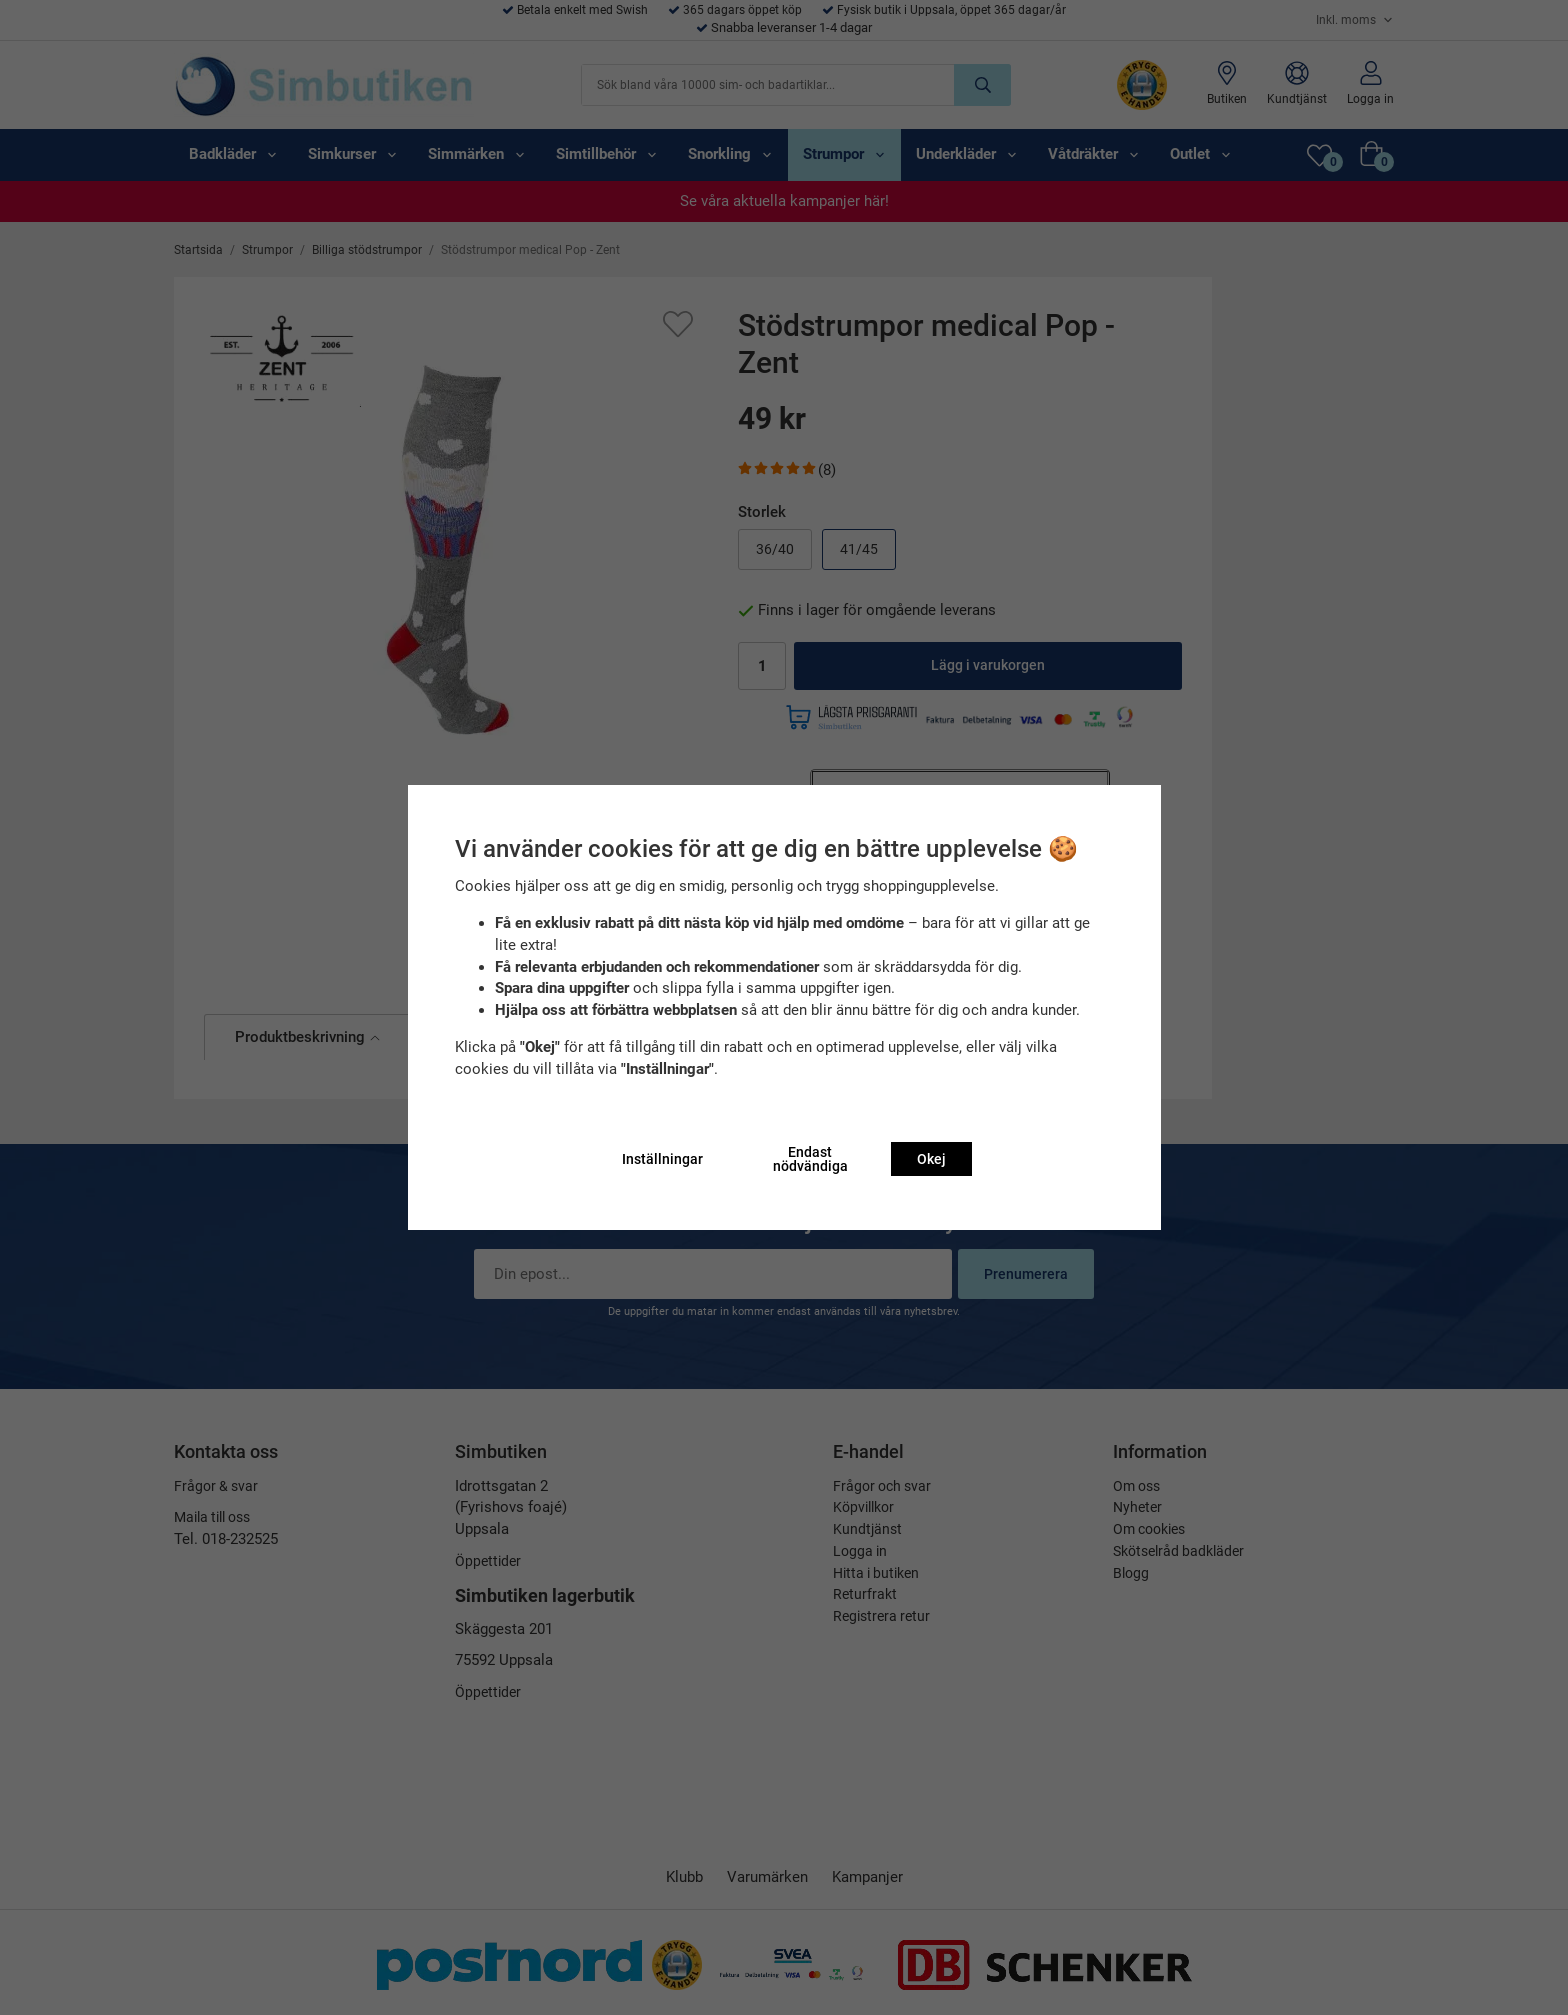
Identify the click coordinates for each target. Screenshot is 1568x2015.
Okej (931, 1159)
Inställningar (662, 1159)
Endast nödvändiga (810, 1159)
